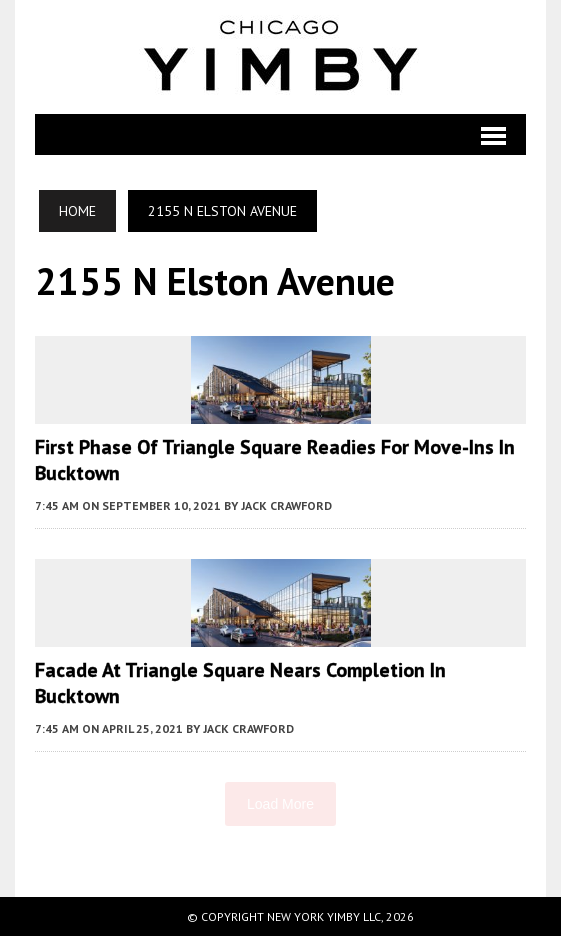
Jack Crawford (286, 505)
